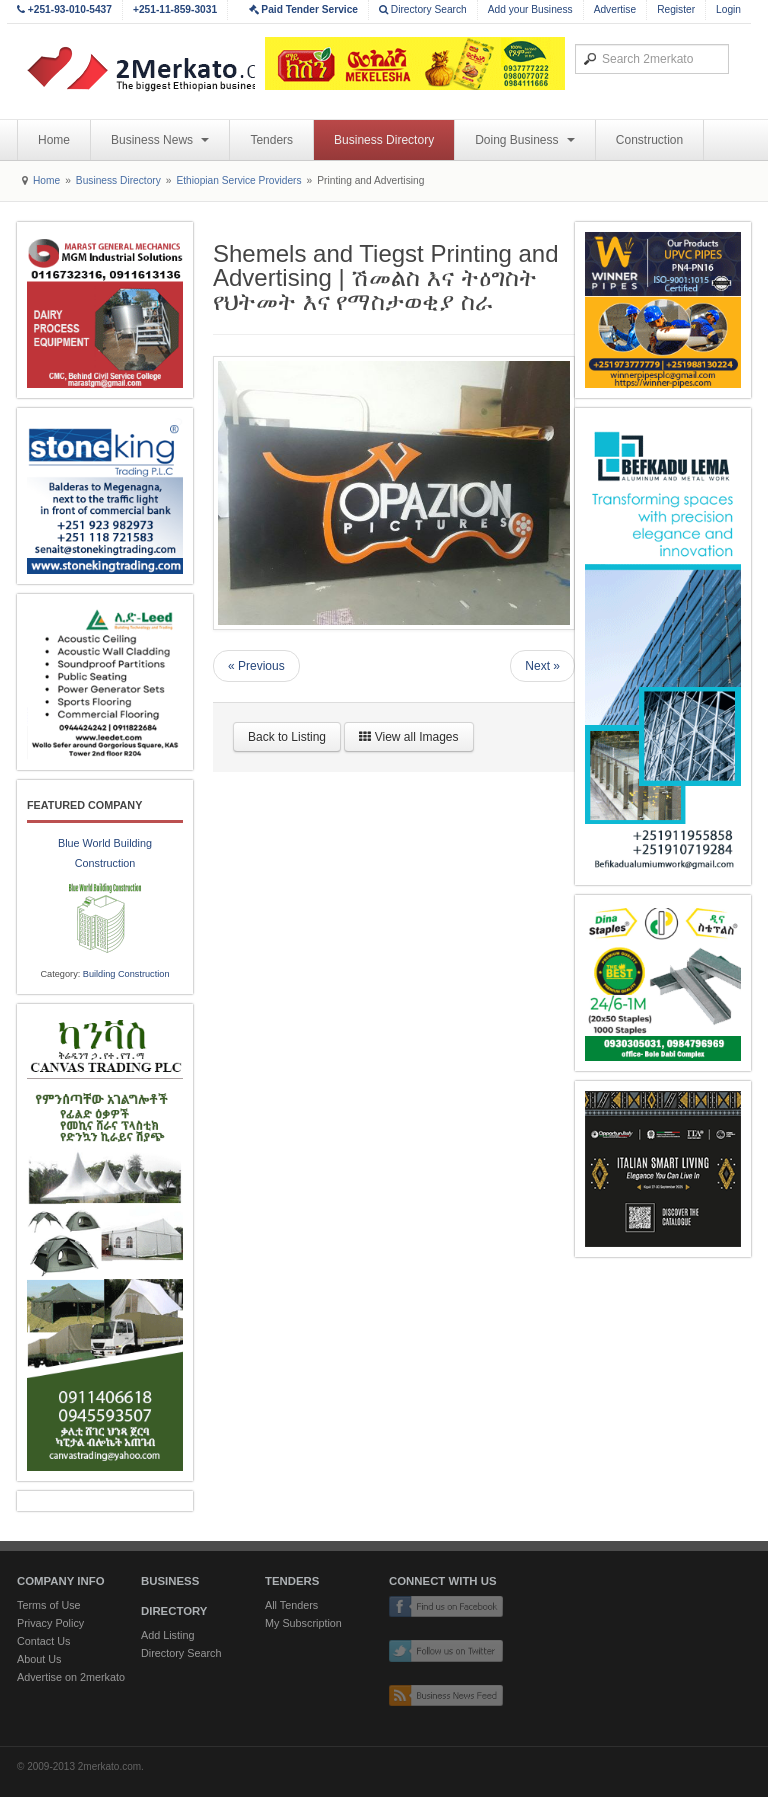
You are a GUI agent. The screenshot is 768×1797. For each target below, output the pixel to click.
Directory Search (423, 9)
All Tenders (291, 1605)
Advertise (615, 9)
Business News (160, 140)
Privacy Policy (50, 1623)
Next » (542, 666)
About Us (39, 1659)
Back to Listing (287, 737)
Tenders (271, 140)
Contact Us (43, 1641)
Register (676, 9)
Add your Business (530, 9)
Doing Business (525, 140)
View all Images (408, 737)
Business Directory (384, 140)
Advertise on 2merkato (71, 1677)
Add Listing (167, 1635)
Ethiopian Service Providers (238, 180)
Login (728, 9)
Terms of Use (49, 1605)
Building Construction (126, 974)
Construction (649, 140)
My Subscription (303, 1623)
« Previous (256, 666)
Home (54, 140)
